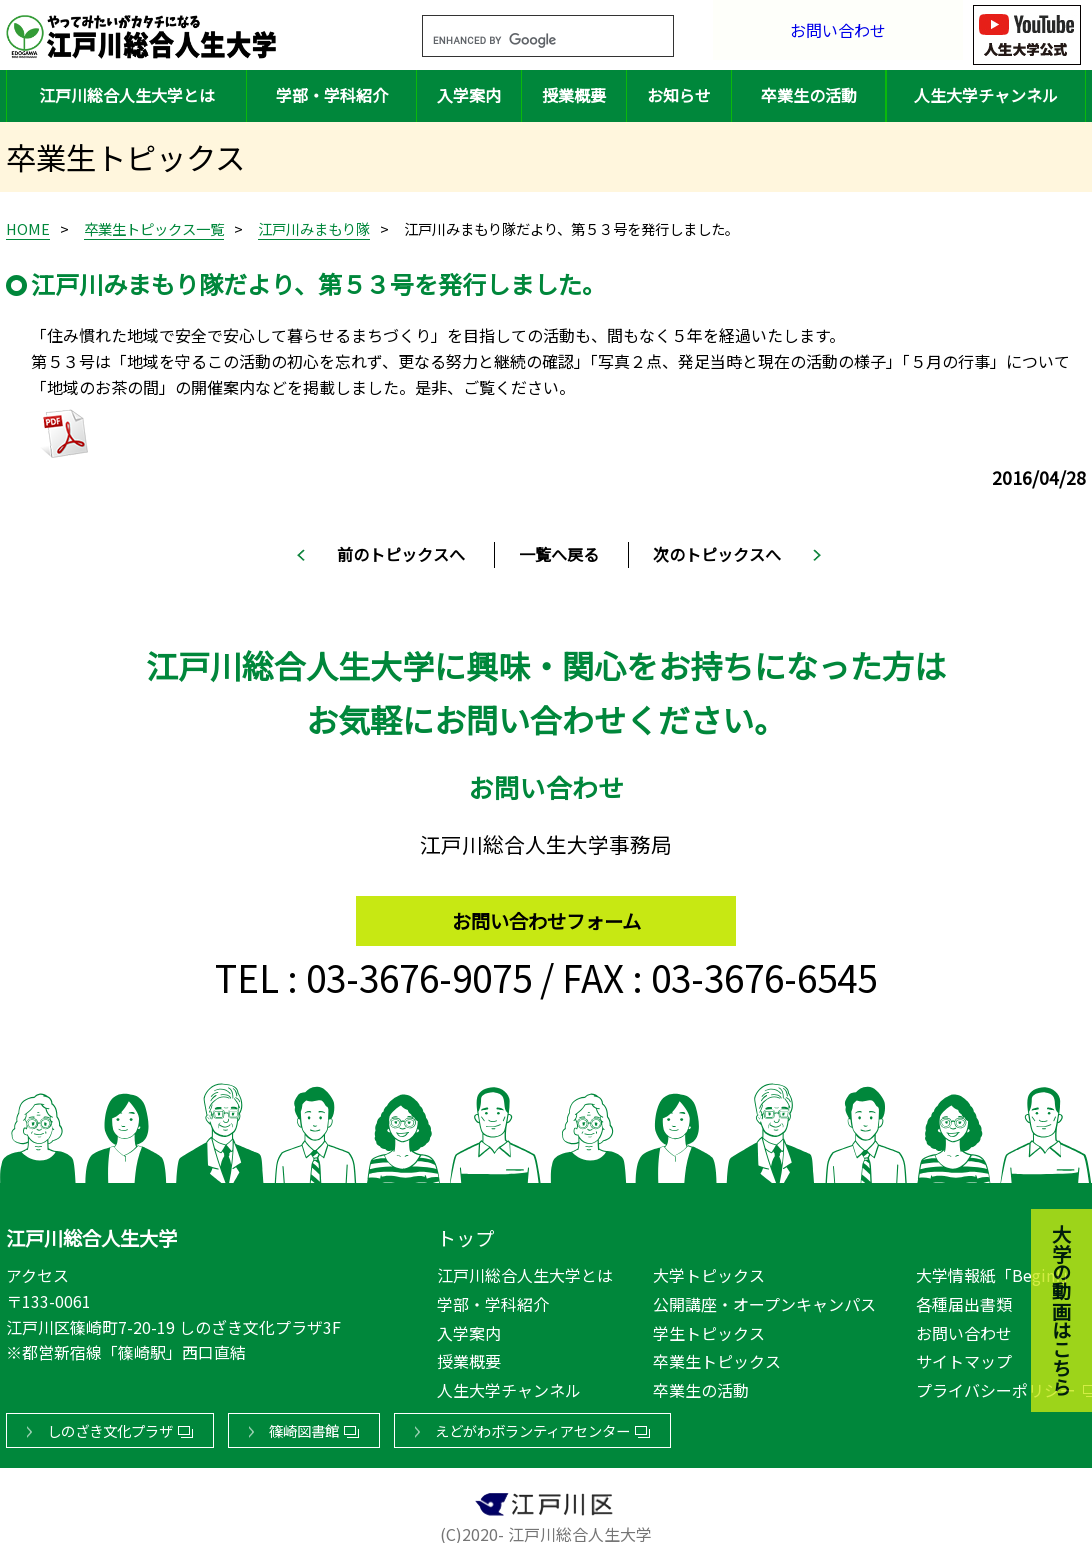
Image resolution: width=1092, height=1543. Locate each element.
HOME (28, 228)
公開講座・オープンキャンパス (764, 1300)
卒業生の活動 (809, 95)
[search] (524, 41)
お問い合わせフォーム (546, 911)
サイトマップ (964, 1357)
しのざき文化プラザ (110, 1427)
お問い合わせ (838, 34)
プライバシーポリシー (996, 1386)
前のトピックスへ (401, 554)
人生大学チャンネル (986, 95)
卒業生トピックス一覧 (154, 228)
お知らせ (679, 95)
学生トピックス (709, 1329)
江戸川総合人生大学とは (127, 95)
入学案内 (469, 95)
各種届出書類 (964, 1300)
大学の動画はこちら (1047, 1202)
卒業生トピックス (717, 1357)
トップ (465, 1234)
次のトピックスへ (717, 554)
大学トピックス (709, 1272)
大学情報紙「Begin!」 (996, 1272)
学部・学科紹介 (332, 95)
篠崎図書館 (304, 1427)
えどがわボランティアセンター (532, 1427)
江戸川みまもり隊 (314, 228)
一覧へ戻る (559, 554)
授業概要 (574, 95)
